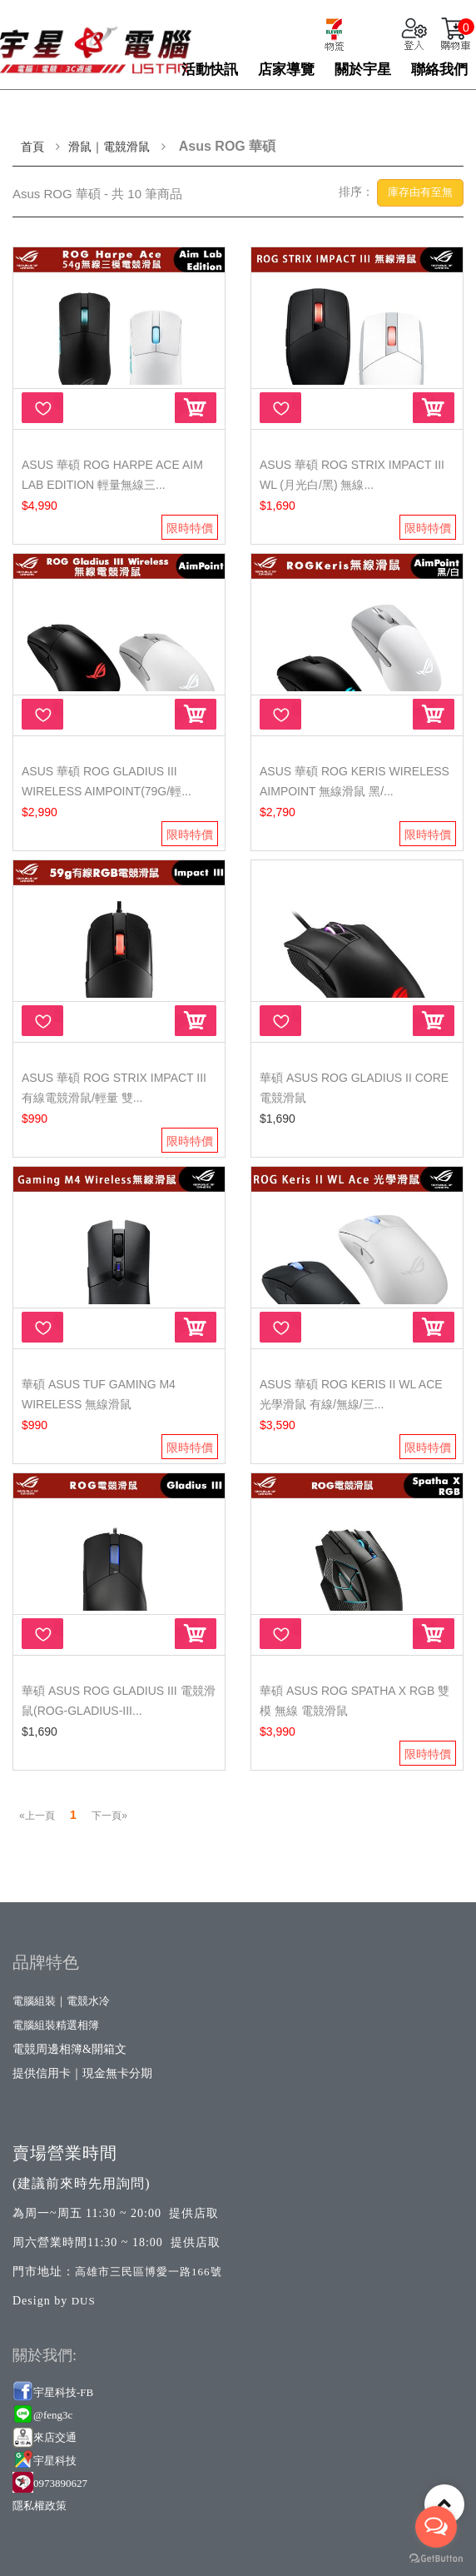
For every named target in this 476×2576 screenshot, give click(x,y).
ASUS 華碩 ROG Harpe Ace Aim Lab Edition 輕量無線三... (112, 474)
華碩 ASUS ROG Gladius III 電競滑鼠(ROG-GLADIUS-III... (119, 1700)
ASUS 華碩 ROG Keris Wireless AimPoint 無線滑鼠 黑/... (354, 781)
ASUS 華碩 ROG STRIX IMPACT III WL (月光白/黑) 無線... (352, 474)
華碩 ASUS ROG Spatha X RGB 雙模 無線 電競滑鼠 (354, 1700)
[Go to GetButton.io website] (436, 2559)
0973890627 (60, 2483)
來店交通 (56, 2437)
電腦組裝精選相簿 (55, 2025)
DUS (84, 2300)
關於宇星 (363, 69)
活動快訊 (209, 69)
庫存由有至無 (420, 192)
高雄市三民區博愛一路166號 (148, 2271)
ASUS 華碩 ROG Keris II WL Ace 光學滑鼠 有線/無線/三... (351, 1394)
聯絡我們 (439, 69)
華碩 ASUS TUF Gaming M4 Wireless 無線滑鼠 (99, 1394)
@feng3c (52, 2415)
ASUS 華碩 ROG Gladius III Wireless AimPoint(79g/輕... (106, 781)
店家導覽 (286, 69)
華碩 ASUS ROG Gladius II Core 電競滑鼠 (354, 1087)
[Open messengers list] (436, 2527)
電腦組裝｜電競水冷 (61, 2001)
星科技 (60, 2460)
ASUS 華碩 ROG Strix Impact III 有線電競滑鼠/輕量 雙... (114, 1087)
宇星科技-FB (63, 2392)
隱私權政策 (39, 2505)
